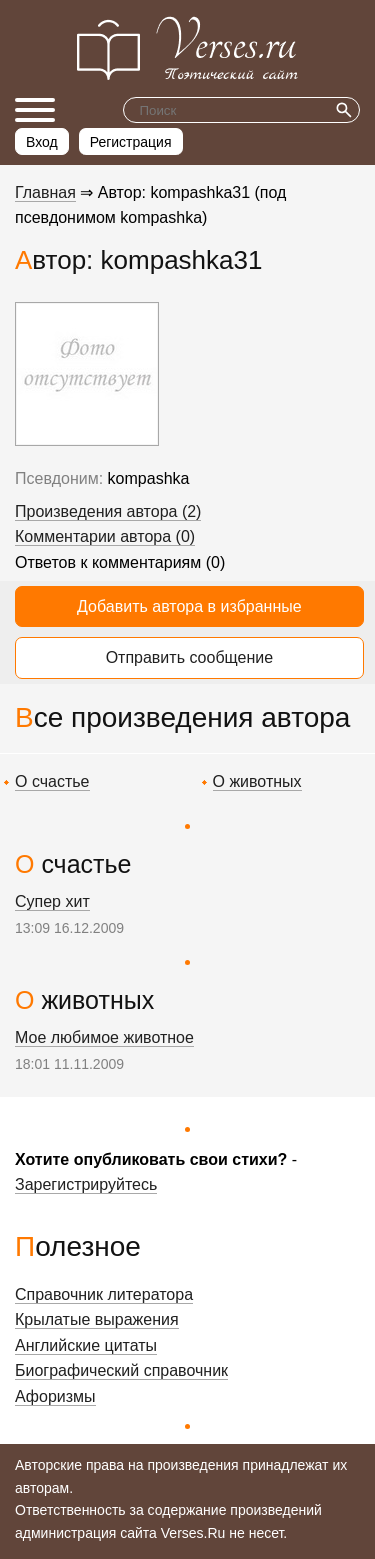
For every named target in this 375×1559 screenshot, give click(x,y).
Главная (45, 192)
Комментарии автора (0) (105, 536)
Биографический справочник (121, 1370)
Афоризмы (55, 1396)
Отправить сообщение (189, 657)
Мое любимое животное (104, 1037)
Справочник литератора (104, 1294)
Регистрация (131, 142)
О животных (257, 781)
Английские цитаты (86, 1345)
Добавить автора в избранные (189, 606)
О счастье (52, 781)
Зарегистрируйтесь (86, 1184)
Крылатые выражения (97, 1319)
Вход (42, 142)
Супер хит (52, 901)
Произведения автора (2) (108, 511)
